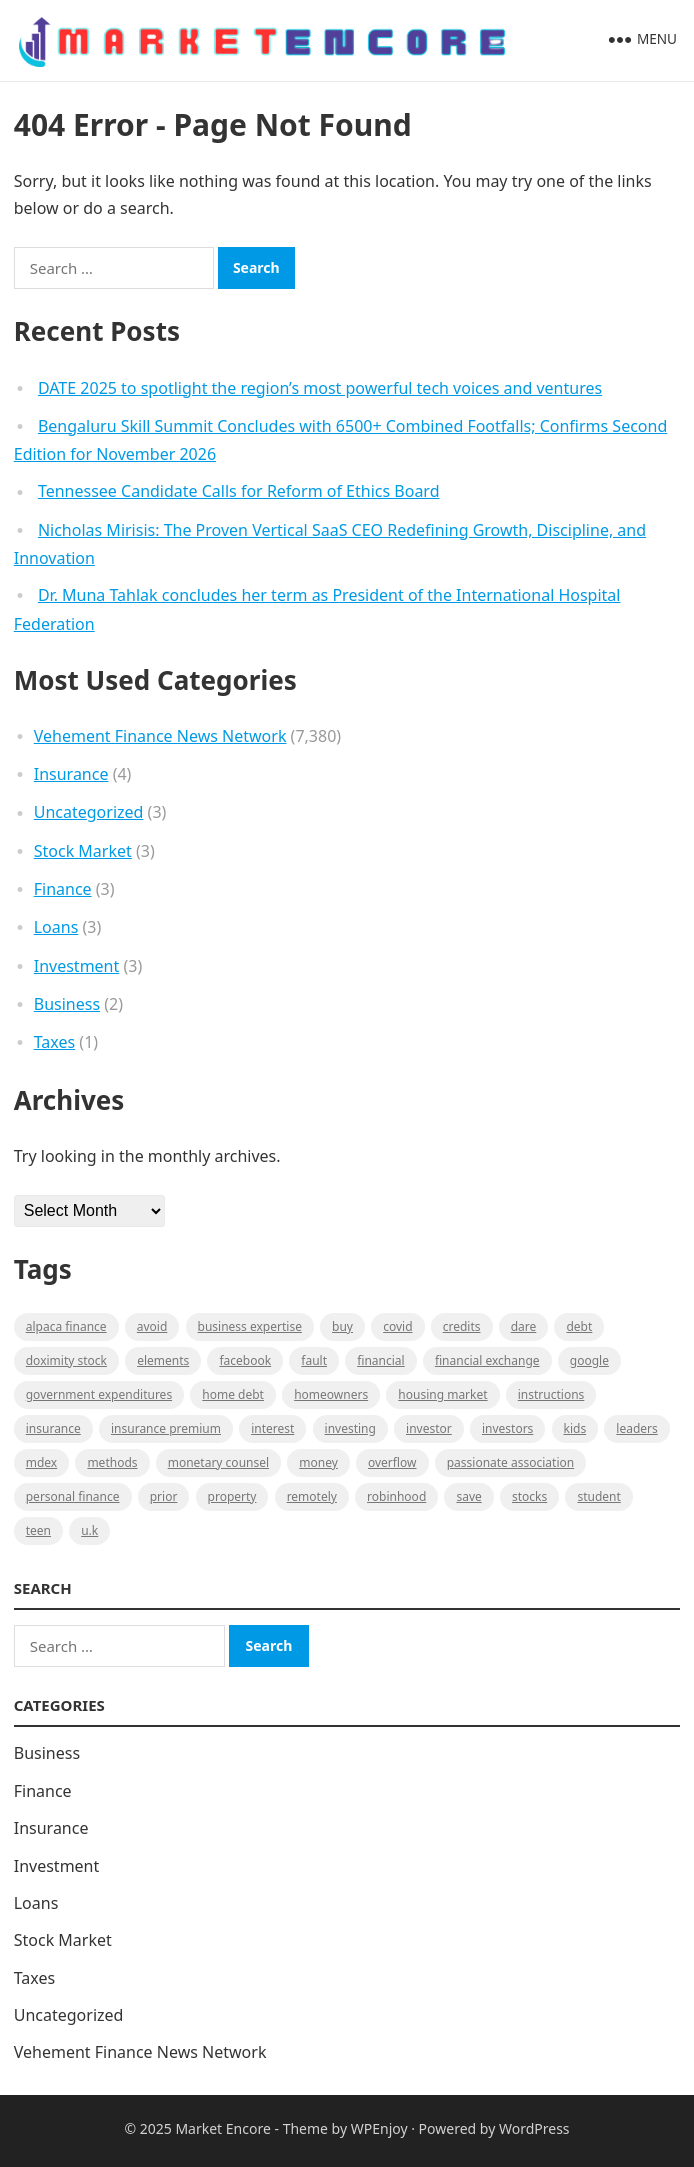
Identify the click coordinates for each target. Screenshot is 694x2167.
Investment (77, 966)
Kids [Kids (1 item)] (575, 1428)
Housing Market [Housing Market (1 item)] (442, 1394)
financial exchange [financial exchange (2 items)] (487, 1360)
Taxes (54, 1042)
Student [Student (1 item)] (598, 1496)
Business (67, 1004)
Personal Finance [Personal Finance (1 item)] (73, 1496)
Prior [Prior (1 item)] (164, 1496)
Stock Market (83, 851)
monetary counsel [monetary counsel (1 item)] (218, 1462)
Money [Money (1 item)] (318, 1462)
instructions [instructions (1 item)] (551, 1394)
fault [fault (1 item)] (314, 1360)
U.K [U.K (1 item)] (89, 1530)
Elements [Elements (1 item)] (163, 1360)
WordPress (534, 2128)
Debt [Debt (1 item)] (579, 1326)
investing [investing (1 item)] (350, 1428)
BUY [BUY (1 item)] (342, 1326)
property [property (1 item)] (232, 1496)
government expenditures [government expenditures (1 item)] (99, 1394)
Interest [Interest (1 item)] (272, 1428)
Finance (63, 889)
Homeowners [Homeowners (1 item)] (331, 1394)
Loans (56, 927)
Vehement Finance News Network (160, 736)
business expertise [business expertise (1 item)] (250, 1326)
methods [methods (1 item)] (112, 1462)
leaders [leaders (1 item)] (636, 1428)
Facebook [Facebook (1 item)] (245, 1360)
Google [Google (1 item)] (589, 1360)
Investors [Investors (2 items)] (507, 1428)
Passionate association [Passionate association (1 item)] (511, 1462)
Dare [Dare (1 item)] (524, 1326)
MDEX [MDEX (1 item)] (41, 1462)
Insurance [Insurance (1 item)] (53, 1428)
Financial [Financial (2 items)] (380, 1360)
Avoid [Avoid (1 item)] (152, 1326)
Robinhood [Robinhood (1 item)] (396, 1496)
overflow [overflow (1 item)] (392, 1462)
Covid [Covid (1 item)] (397, 1326)
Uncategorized (89, 812)
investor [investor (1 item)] (429, 1428)
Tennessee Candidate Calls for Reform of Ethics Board (239, 491)
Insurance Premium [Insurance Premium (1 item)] (166, 1428)
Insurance (71, 774)
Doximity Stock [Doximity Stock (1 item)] (66, 1360)
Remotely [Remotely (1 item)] (312, 1496)
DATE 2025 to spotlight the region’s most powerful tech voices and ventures (320, 388)
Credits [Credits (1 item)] (462, 1326)
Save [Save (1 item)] (468, 1496)
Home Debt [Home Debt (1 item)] (233, 1394)
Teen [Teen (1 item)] (38, 1530)
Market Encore (222, 2128)
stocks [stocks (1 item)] (529, 1496)
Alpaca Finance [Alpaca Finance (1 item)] (66, 1326)
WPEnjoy (379, 2128)
